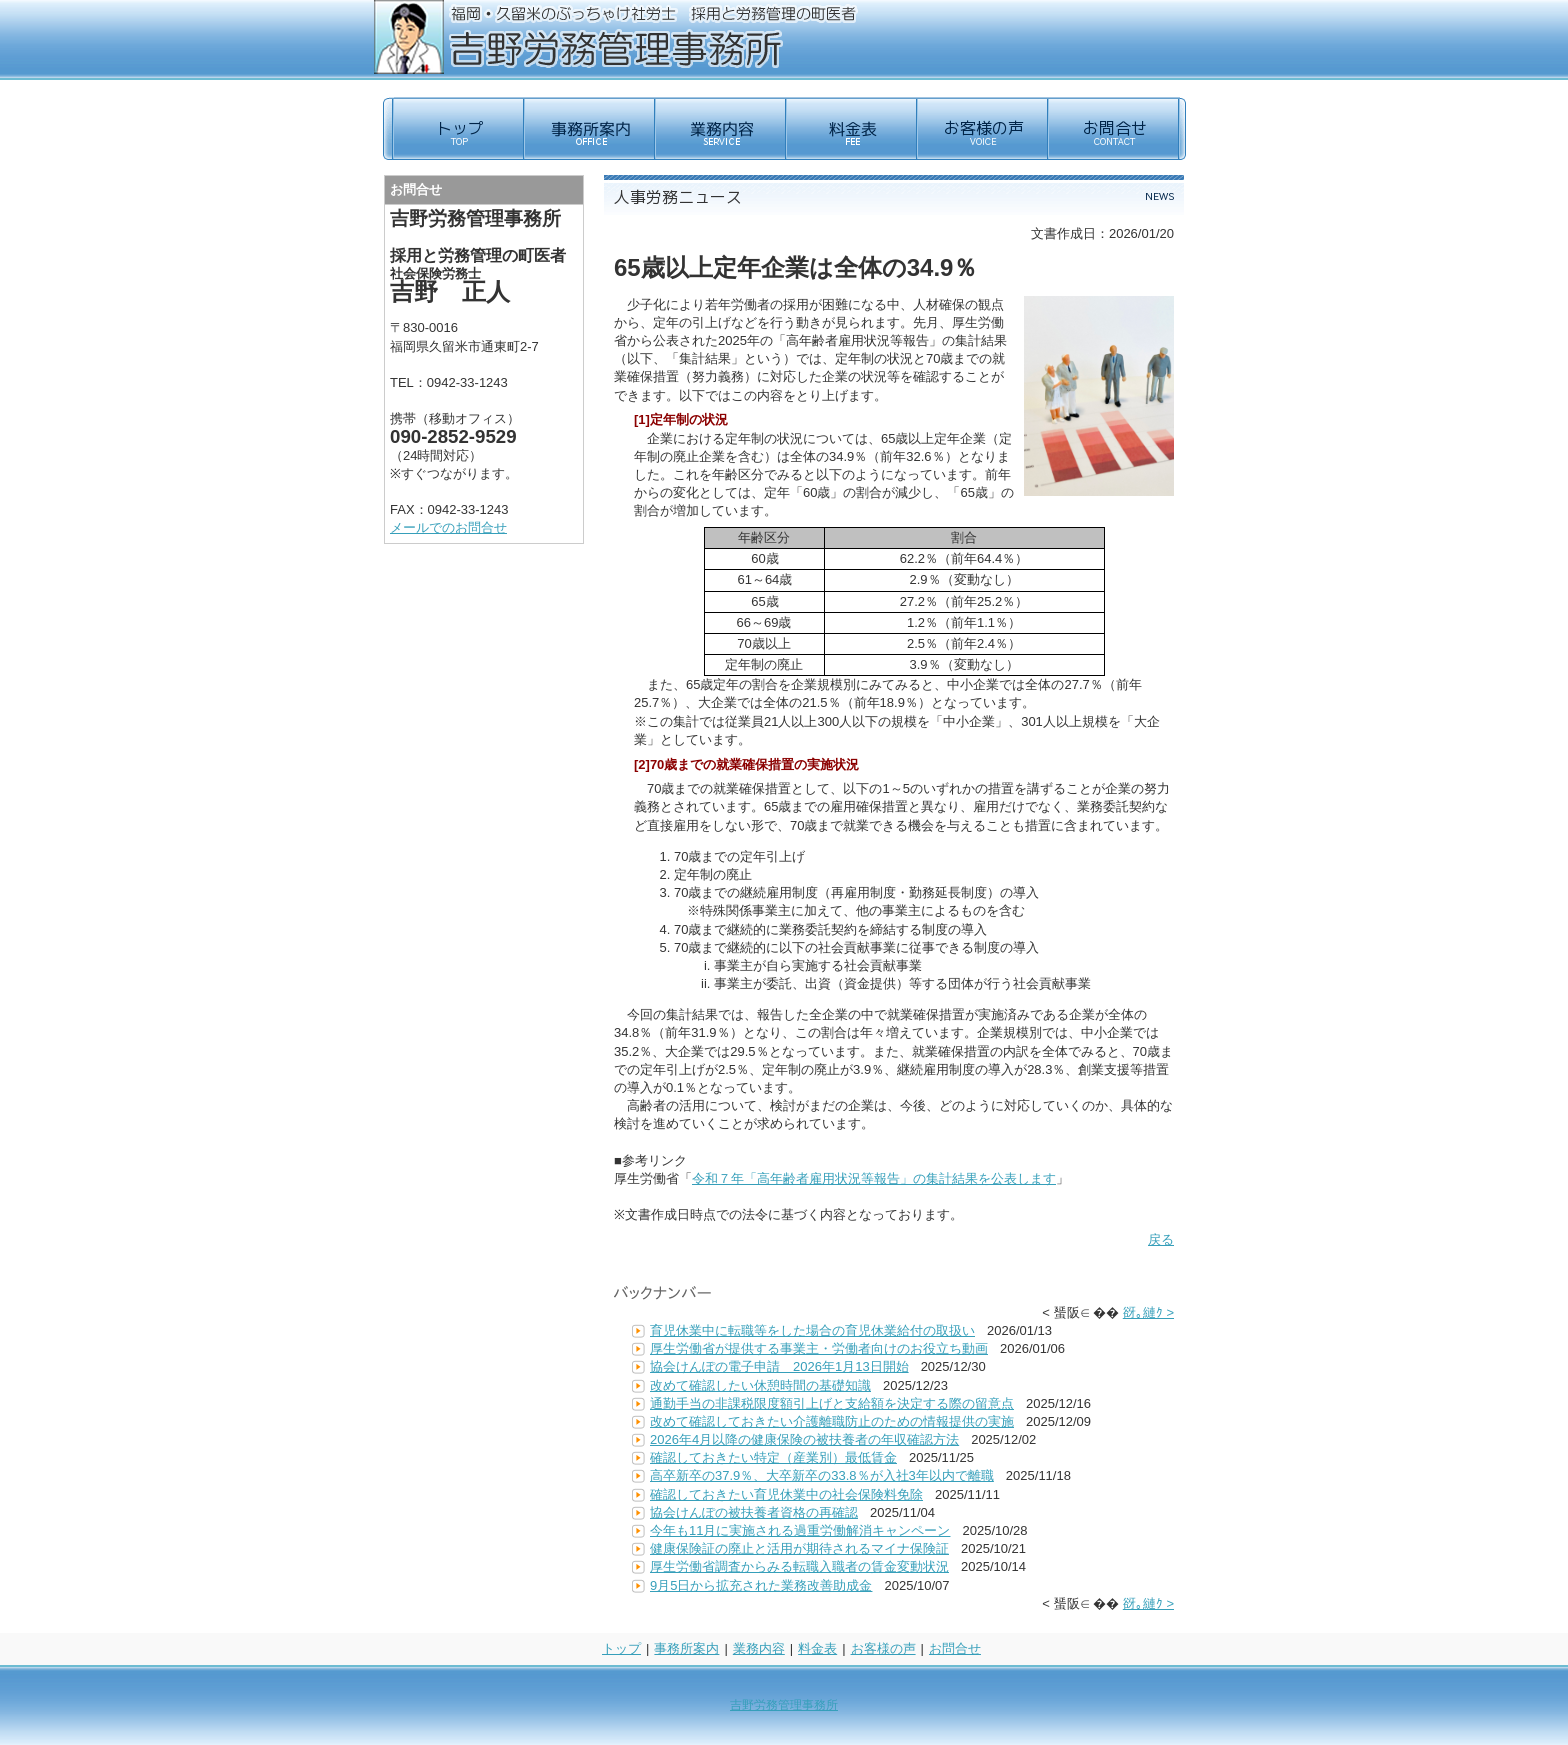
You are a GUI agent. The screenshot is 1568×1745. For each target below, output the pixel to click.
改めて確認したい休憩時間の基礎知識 (760, 1385)
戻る (1161, 1239)
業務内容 (759, 1648)
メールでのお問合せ (448, 527)
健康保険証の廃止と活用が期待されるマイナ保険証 (799, 1548)
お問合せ (955, 1648)
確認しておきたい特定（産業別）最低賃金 (773, 1457)
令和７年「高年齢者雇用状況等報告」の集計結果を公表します (874, 1178)
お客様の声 (883, 1648)
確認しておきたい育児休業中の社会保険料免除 (786, 1494)
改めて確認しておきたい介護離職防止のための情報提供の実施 (832, 1421)
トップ (621, 1648)
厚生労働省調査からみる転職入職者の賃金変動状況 (799, 1566)
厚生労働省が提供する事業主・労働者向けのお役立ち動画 (819, 1348)
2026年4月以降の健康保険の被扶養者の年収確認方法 (804, 1439)
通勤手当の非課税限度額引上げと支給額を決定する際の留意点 (832, 1403)
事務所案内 (686, 1648)
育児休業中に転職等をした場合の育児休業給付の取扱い (812, 1330)
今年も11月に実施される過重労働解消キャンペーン (800, 1530)
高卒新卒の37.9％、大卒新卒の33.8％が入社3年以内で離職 (822, 1475)
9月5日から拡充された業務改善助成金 (761, 1585)
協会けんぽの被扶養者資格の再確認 (754, 1512)
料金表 (817, 1648)
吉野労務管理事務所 (784, 1705)
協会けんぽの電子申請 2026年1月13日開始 (779, 1366)
